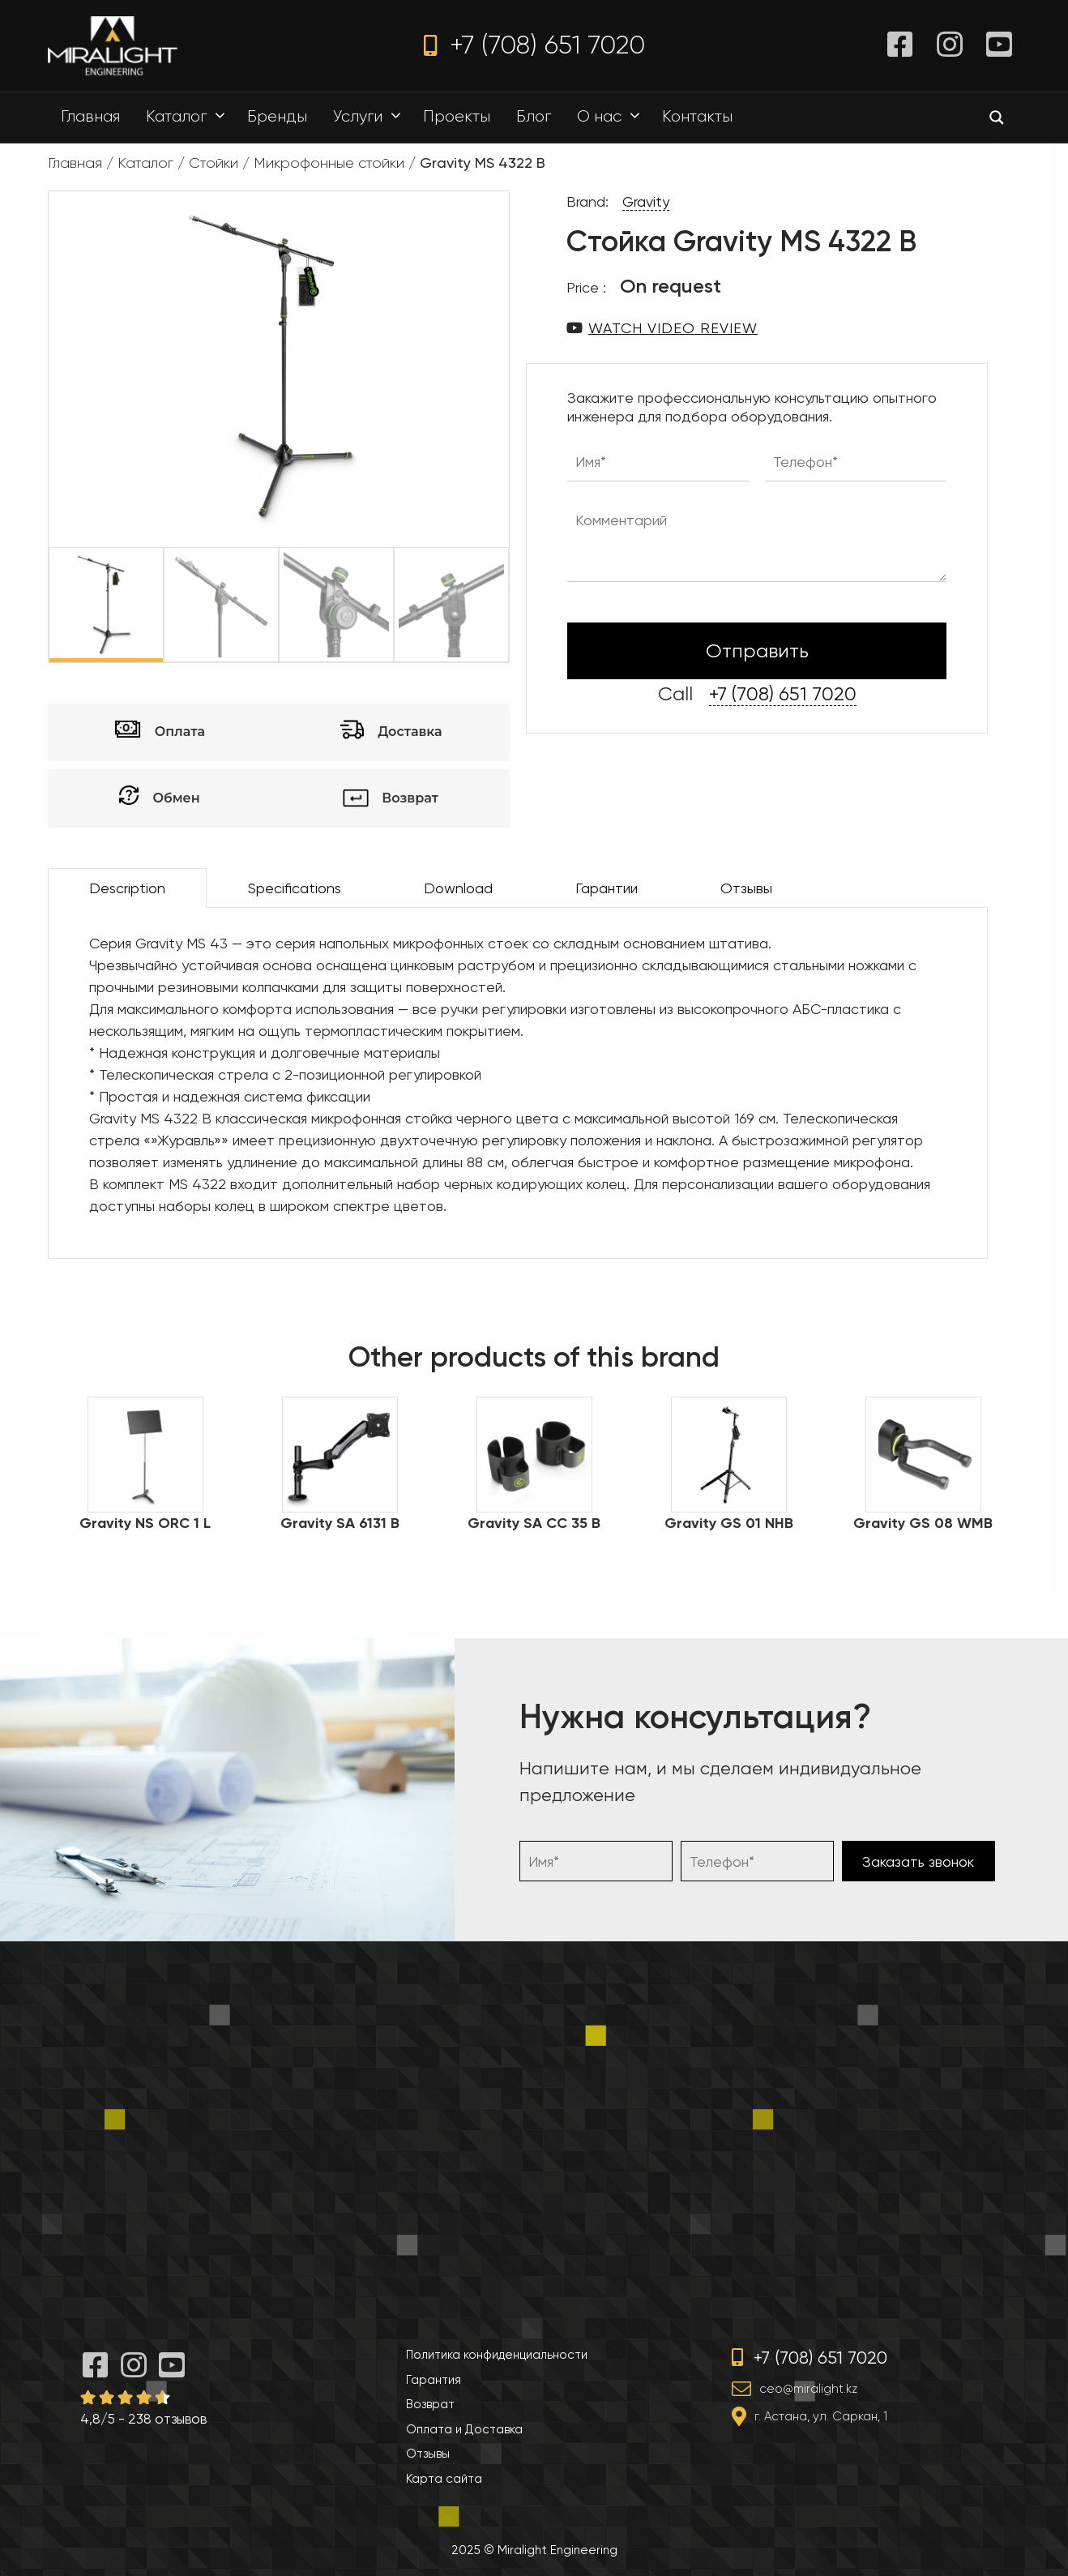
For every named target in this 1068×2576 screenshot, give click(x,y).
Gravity (645, 201)
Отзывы (746, 887)
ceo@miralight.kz (808, 2388)
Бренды (277, 116)
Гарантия (433, 2380)
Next (521, 605)
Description (127, 887)
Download (458, 887)
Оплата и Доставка (464, 2429)
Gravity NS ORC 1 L (145, 1523)
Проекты (456, 116)
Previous (36, 605)
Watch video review (673, 327)
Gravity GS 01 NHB (728, 1523)
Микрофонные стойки (329, 163)
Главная (90, 116)
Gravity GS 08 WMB (923, 1523)
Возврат (430, 2404)
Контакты (697, 116)
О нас (612, 116)
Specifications (294, 887)
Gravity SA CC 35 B (534, 1523)
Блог (533, 116)
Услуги (371, 116)
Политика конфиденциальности (496, 2354)
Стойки (213, 163)
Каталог (189, 116)
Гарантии (606, 887)
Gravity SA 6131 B (339, 1523)
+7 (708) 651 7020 (534, 45)
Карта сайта (444, 2478)
